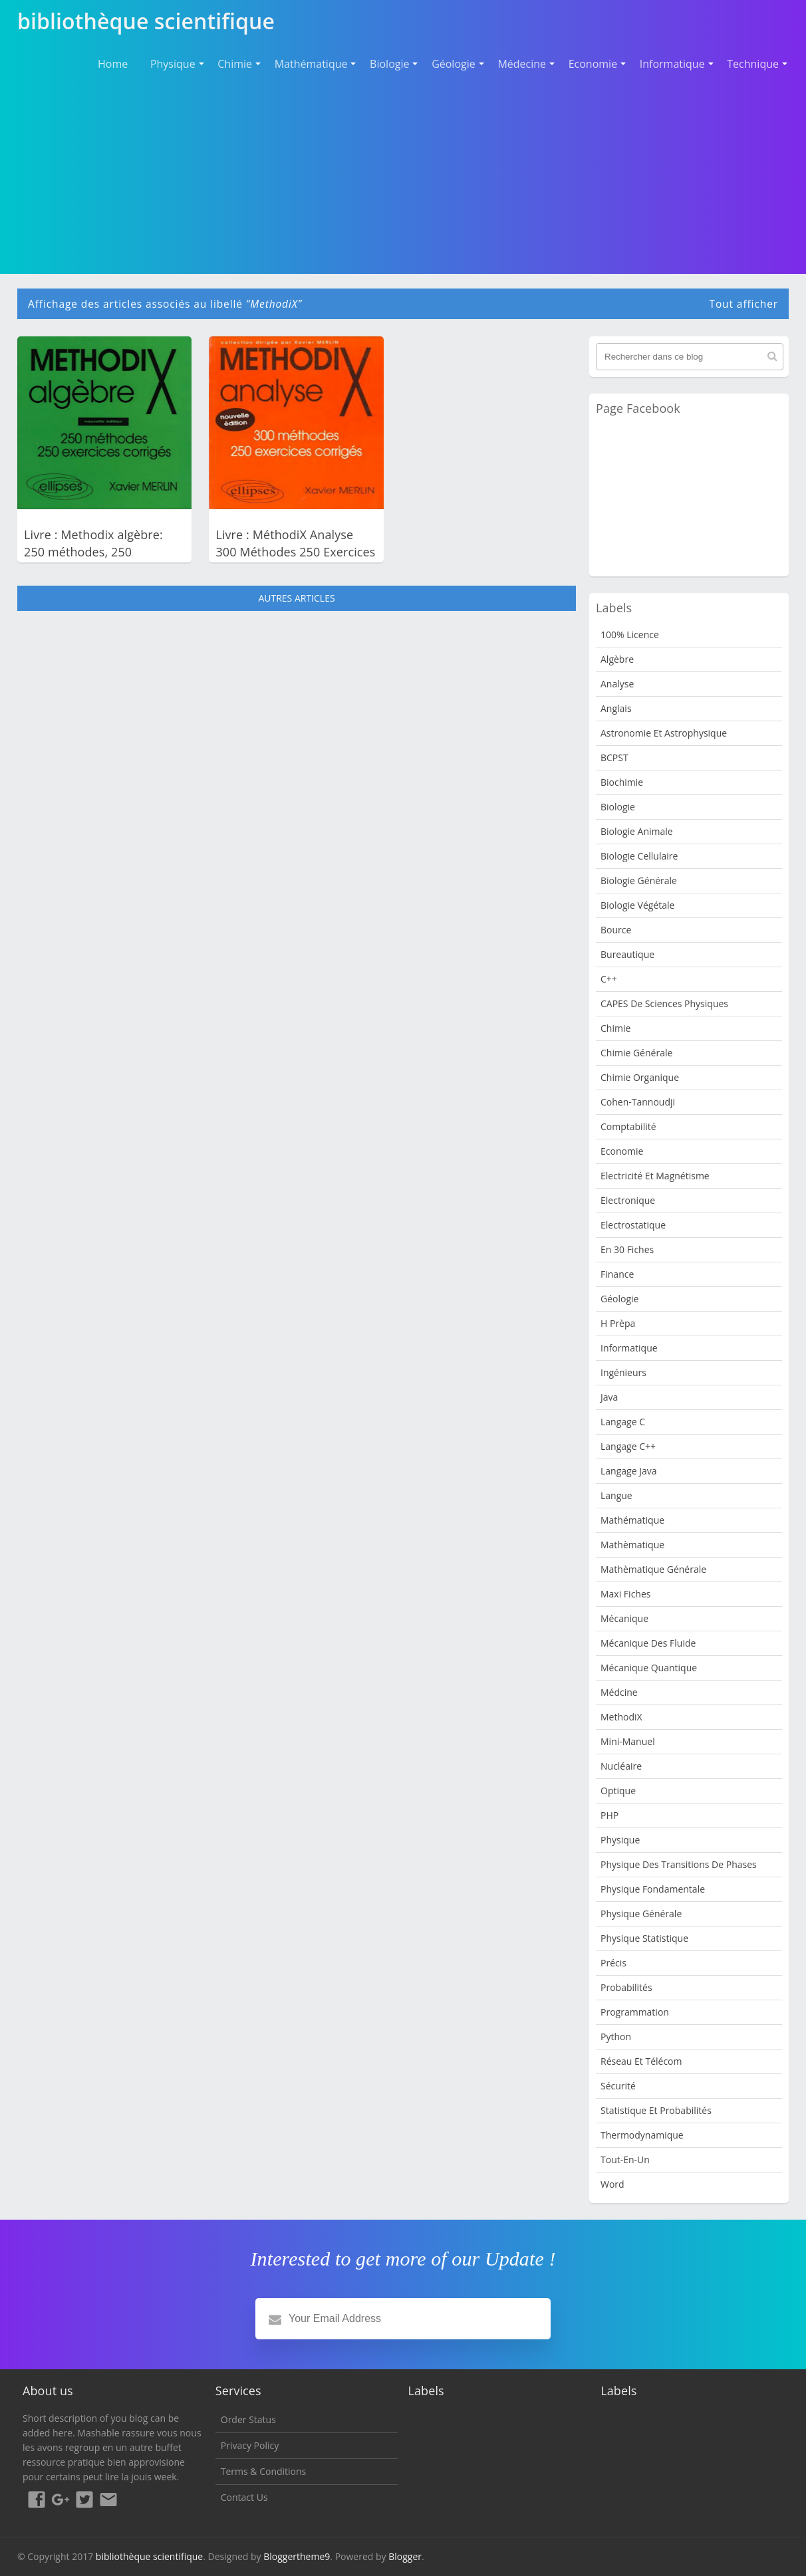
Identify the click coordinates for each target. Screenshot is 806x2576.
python (616, 2036)
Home (113, 64)
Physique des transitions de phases (679, 1864)
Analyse (617, 683)
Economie (593, 64)
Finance (617, 1274)
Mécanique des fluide (648, 1643)
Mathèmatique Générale (653, 1569)
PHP (609, 1815)
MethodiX (621, 1716)
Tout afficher (743, 303)
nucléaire (621, 1766)
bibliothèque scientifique (149, 2556)
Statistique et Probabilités (656, 2110)
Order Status (248, 2419)
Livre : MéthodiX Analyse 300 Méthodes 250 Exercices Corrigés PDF (295, 552)
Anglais (616, 708)
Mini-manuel (628, 1741)
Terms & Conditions (264, 2471)
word (612, 2184)
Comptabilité (628, 1126)
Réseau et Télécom (641, 2061)
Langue (616, 1495)
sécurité (618, 2085)
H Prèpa (618, 1323)
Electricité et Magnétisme (655, 1175)
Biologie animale (637, 831)
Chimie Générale (636, 1052)
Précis (613, 1962)
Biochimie (622, 782)
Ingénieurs (623, 1372)
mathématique (632, 1520)
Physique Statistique (644, 1938)
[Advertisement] (403, 173)
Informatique (672, 64)
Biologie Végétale (637, 905)
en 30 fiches (627, 1249)
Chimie (234, 64)
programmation (635, 2012)
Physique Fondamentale (653, 1889)
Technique (753, 64)
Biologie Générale (639, 880)
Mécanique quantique (649, 1667)
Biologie (389, 64)
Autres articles (296, 598)
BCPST (614, 757)
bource (616, 929)
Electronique (628, 1200)
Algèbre (617, 659)
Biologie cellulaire (639, 856)
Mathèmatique (632, 1544)
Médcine (619, 1692)
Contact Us (244, 2497)
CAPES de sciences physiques (664, 1003)
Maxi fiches (625, 1593)
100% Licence (630, 634)
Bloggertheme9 (296, 2556)
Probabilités (626, 1987)
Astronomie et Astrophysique (664, 733)
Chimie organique (640, 1077)
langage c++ (628, 1446)
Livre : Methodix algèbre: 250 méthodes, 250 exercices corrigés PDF (93, 552)
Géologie (453, 64)
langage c (623, 1421)
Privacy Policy (250, 2445)
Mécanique (624, 1618)
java (609, 1397)
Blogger (405, 2556)
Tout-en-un (625, 2159)
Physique (173, 64)
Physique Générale (641, 1913)
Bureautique (627, 954)
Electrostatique (633, 1225)
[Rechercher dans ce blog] (689, 356)
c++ (609, 979)
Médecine (521, 64)
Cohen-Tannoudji (638, 1102)
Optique (618, 1790)
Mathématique (311, 64)
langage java (628, 1470)
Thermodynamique (642, 2135)
